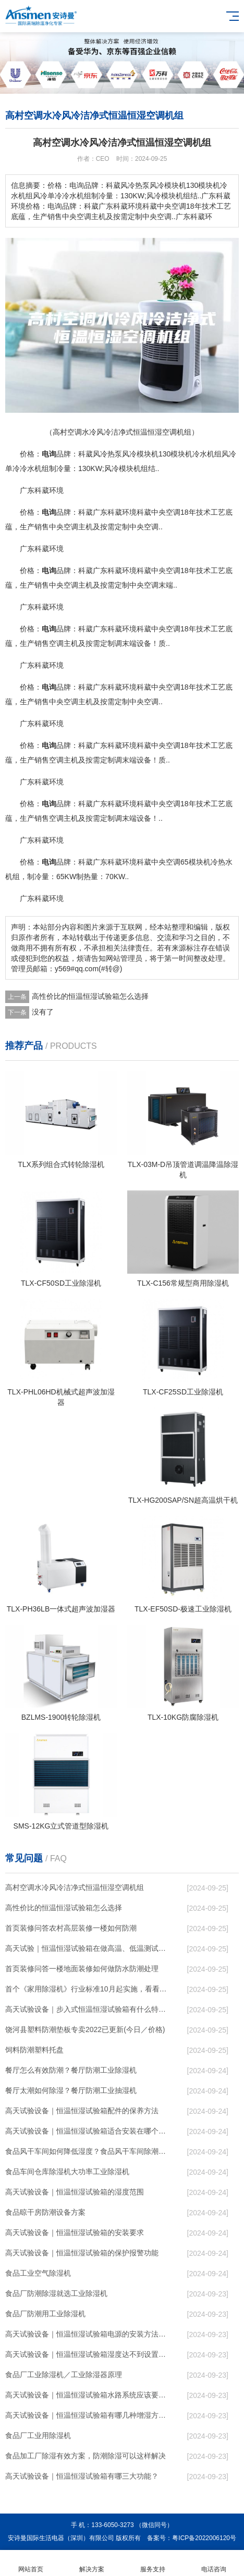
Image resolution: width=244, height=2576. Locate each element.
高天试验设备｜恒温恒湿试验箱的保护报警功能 (81, 2253)
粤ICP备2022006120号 (204, 2538)
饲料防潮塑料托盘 (34, 2050)
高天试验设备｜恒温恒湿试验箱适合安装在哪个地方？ (87, 2131)
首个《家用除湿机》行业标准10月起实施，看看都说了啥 (87, 1989)
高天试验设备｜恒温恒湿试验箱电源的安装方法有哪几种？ (87, 2334)
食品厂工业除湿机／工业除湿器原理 (63, 2374)
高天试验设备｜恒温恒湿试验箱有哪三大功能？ (81, 2476)
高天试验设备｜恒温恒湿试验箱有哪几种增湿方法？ (87, 2415)
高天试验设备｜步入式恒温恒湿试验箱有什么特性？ (87, 2009)
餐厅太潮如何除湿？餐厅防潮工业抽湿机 (71, 2090)
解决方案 (91, 2563)
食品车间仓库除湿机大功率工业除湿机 (67, 2171)
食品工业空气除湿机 (38, 2273)
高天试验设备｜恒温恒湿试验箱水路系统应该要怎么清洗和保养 (87, 2395)
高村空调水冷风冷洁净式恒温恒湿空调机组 (74, 1887)
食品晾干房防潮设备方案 (45, 2212)
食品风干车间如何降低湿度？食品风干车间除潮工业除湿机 (87, 2151)
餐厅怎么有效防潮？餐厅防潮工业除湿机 (71, 2070)
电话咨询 (213, 2563)
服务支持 (152, 2563)
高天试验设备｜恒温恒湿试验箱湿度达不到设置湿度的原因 (87, 2354)
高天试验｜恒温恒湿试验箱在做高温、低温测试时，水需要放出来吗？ (87, 1948)
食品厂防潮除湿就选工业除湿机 (56, 2293)
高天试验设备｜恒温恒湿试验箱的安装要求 (74, 2232)
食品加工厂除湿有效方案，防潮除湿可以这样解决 (85, 2456)
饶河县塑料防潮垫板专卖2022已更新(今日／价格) (85, 2029)
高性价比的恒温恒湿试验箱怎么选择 (90, 996)
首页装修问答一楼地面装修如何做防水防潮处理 (81, 1968)
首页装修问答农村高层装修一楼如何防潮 (71, 1928)
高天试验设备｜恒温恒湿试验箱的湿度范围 (74, 2192)
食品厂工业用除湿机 (38, 2435)
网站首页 (30, 2563)
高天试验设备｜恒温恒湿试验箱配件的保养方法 (81, 2111)
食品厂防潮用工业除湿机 (45, 2313)
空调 (173, 512)
